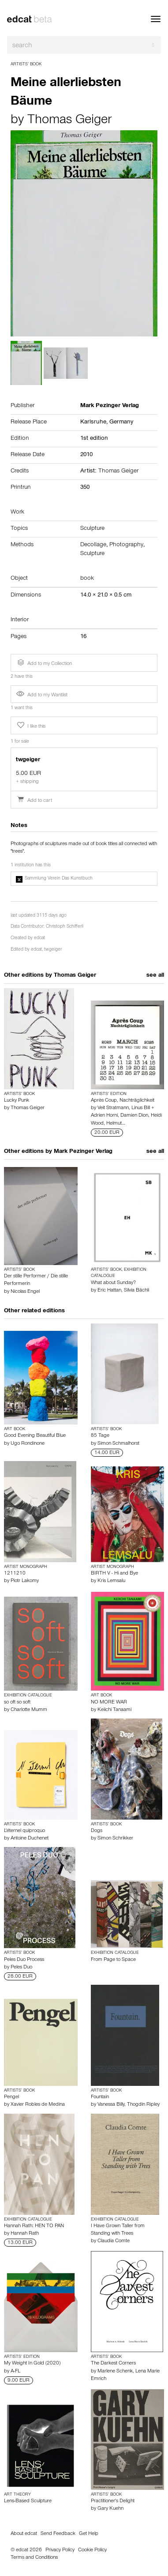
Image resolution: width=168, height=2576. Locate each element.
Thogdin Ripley (143, 2105)
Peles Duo (21, 1967)
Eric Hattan (109, 1290)
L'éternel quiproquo (24, 1831)
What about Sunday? (113, 1283)
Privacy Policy (60, 2550)
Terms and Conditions (34, 2558)
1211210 (15, 1573)
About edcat (24, 2534)
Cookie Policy (92, 2550)
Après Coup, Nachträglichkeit (122, 1100)
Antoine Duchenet (30, 1838)
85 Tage (100, 1436)
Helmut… (115, 1123)
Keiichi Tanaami (114, 1710)
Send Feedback (58, 2534)
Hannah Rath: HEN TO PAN (34, 2226)
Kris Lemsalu (111, 1581)
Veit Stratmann (113, 1108)
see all (155, 976)
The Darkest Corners (113, 2363)
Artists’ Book (26, 64)
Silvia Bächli (136, 1290)
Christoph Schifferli (64, 927)
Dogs (96, 1831)
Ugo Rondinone (28, 1444)
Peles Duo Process (24, 1960)
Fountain (100, 2097)
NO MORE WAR (109, 1702)
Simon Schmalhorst (118, 1444)
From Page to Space (113, 1960)
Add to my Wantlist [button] (41, 695)
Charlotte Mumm (29, 1710)
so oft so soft (17, 1702)
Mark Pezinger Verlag (83, 1152)
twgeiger (53, 950)
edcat (39, 938)
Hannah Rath (25, 2233)
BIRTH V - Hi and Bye (114, 1573)
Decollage (93, 545)
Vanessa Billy (110, 2105)
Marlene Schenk (115, 2371)
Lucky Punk (16, 1100)
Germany (121, 422)
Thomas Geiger (69, 121)
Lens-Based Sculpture (28, 2501)
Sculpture (92, 529)
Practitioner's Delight (112, 2501)
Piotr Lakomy (25, 1581)
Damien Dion (134, 1115)
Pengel (11, 2097)
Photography (126, 545)
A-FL (15, 2371)
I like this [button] (30, 725)
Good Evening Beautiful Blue (35, 1436)
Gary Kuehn (110, 2509)
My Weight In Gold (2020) (32, 2363)
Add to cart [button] (34, 801)
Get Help (88, 2534)
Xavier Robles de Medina (38, 2105)
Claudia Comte (113, 2241)
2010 (86, 455)
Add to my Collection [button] (43, 662)
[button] (84, 879)
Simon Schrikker (115, 1838)
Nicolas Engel (25, 1292)
